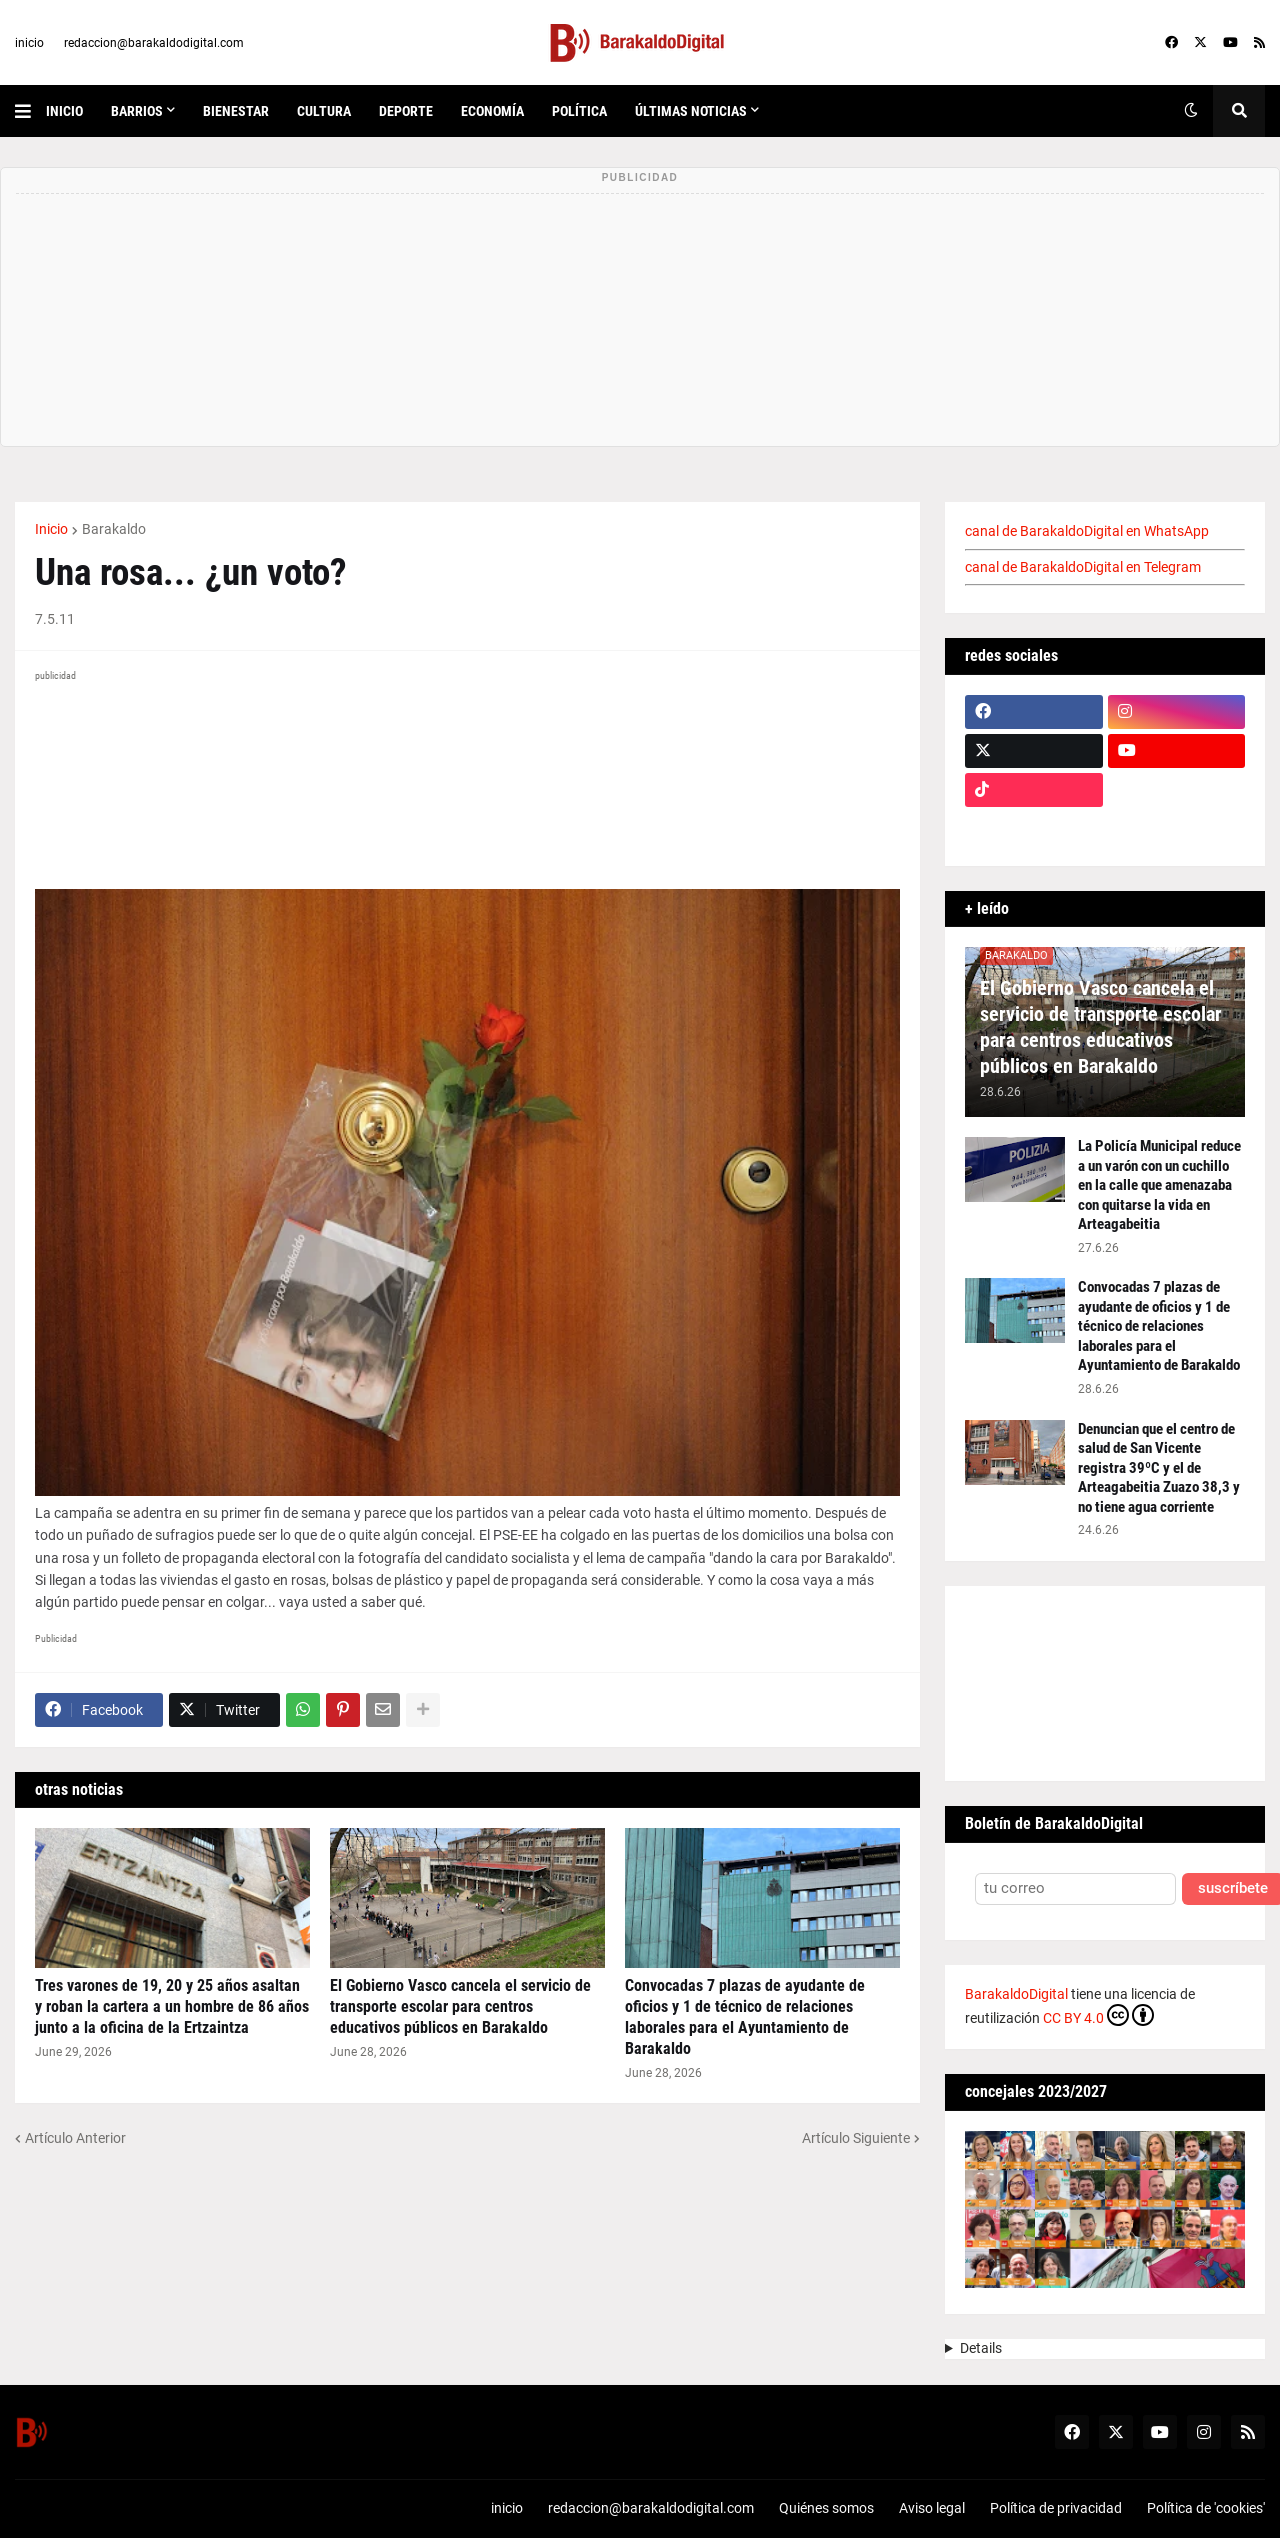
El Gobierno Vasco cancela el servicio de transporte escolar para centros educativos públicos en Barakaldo (460, 2006)
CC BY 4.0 (1098, 2015)
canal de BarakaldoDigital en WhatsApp (1087, 531)
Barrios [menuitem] (137, 111)
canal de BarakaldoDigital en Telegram (1083, 567)
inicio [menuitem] (64, 111)
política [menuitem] (579, 111)
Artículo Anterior (75, 2138)
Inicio (51, 529)
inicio (29, 43)
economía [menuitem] (492, 111)
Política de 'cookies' (1206, 2508)
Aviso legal (932, 2508)
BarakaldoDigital (1016, 1994)
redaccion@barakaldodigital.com (154, 43)
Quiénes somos (826, 2508)
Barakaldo (114, 529)
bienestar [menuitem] (236, 111)
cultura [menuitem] (324, 111)
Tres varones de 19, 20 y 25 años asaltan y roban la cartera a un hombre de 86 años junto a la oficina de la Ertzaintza (172, 2006)
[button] (30, 111)
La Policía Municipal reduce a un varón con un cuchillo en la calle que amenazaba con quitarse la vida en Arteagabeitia (1159, 1185)
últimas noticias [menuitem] (691, 111)
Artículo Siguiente (856, 2138)
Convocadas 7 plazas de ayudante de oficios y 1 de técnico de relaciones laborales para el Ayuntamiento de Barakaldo (745, 2016)
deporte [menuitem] (406, 111)
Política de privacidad (1056, 2508)
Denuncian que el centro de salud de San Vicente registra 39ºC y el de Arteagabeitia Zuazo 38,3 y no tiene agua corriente (1159, 1468)
